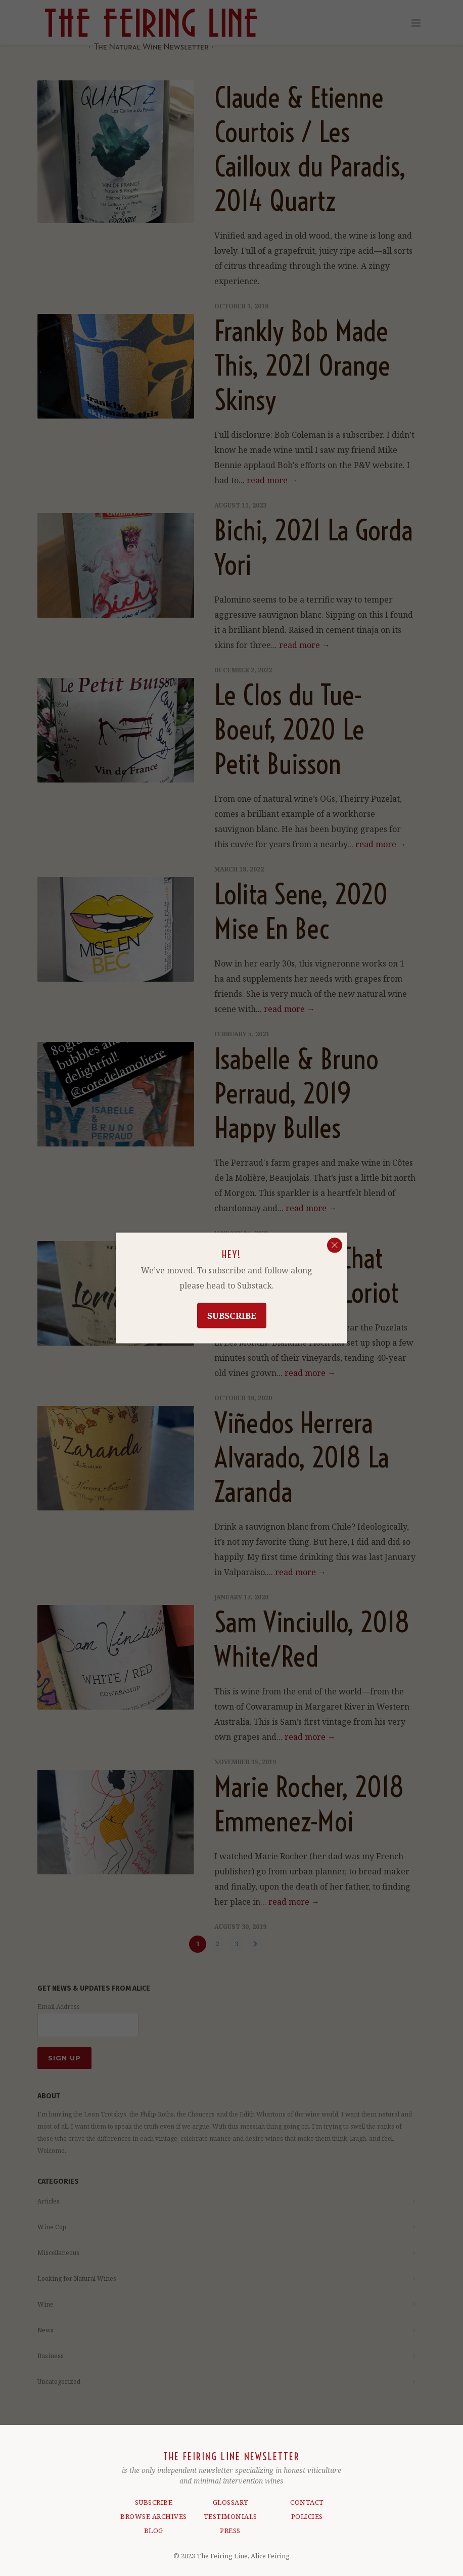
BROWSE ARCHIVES (153, 2511)
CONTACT (307, 2497)
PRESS (230, 2526)
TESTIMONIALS (230, 2511)
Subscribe (231, 1315)
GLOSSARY (230, 2497)
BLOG (153, 2526)
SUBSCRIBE (154, 2497)
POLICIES (307, 2511)
